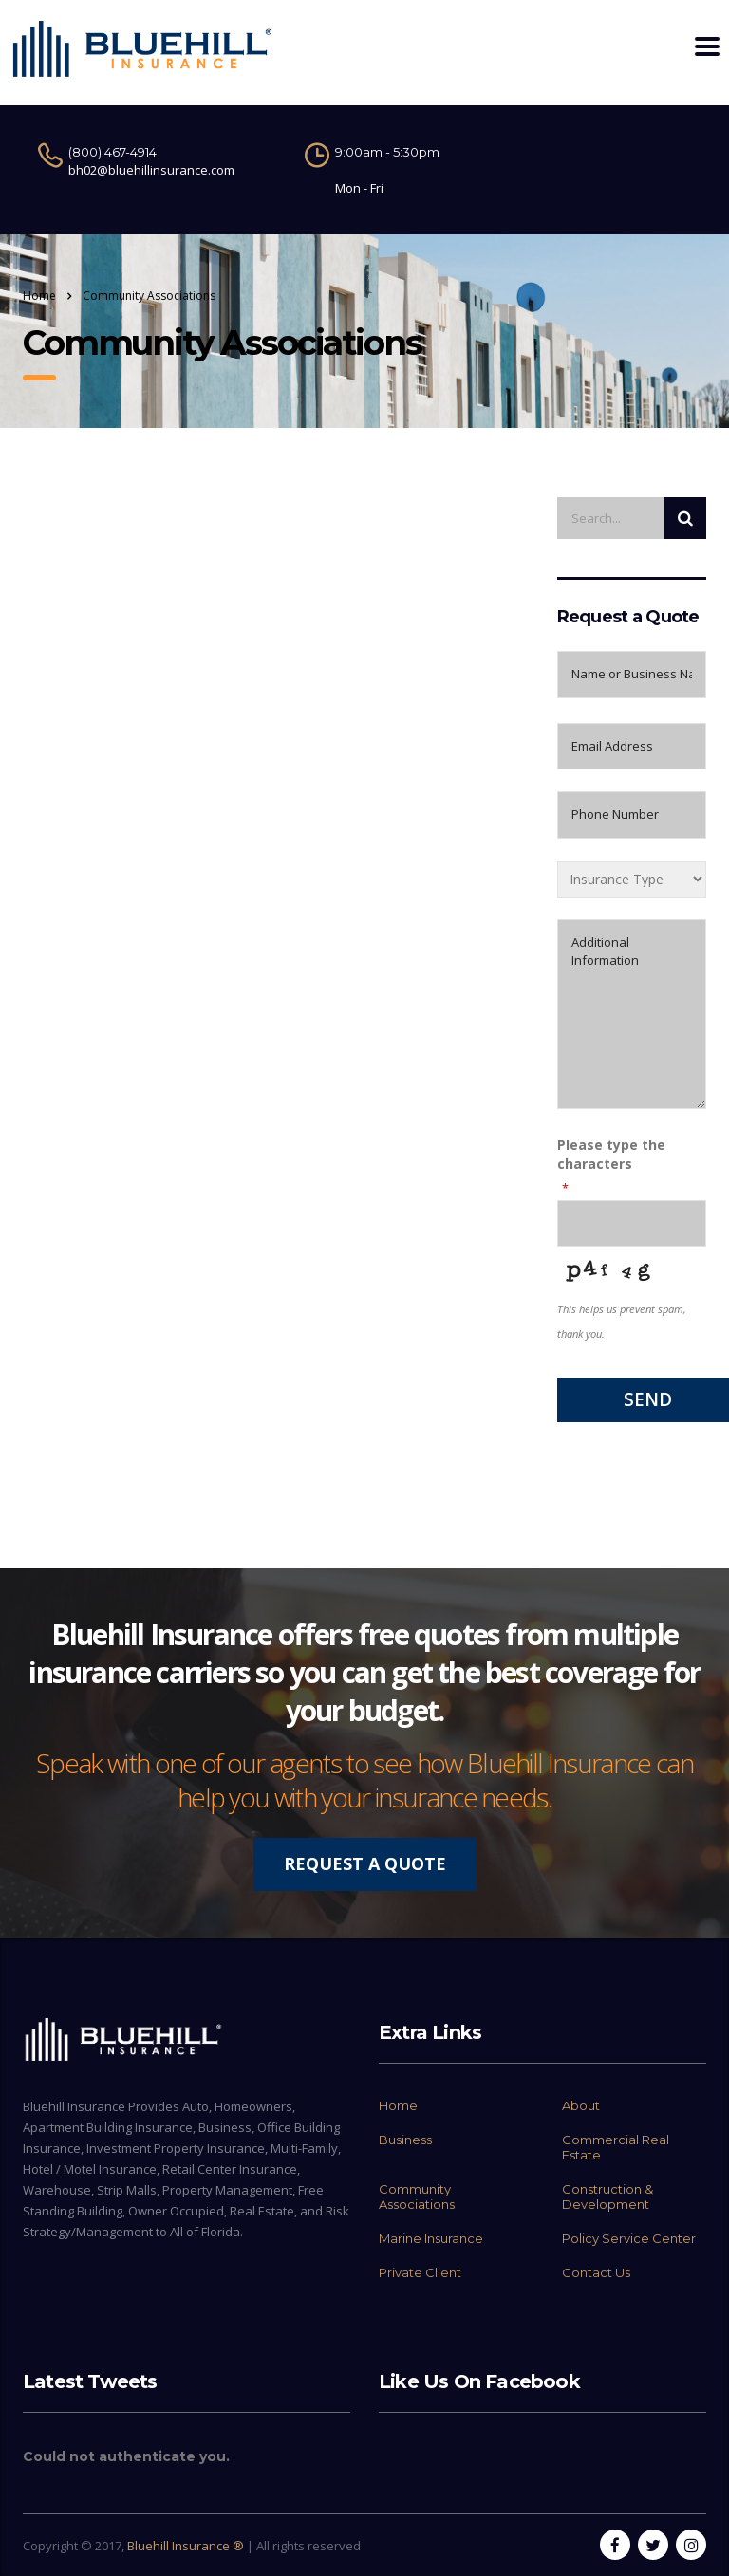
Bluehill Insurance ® (185, 2545)
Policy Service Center (629, 2238)
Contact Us (596, 2272)
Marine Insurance (431, 2238)
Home (39, 295)
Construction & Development (607, 2196)
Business (405, 2139)
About (581, 2105)
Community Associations (417, 2196)
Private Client (420, 2272)
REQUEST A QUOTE (365, 1863)
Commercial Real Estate (615, 2147)
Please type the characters (611, 1154)
